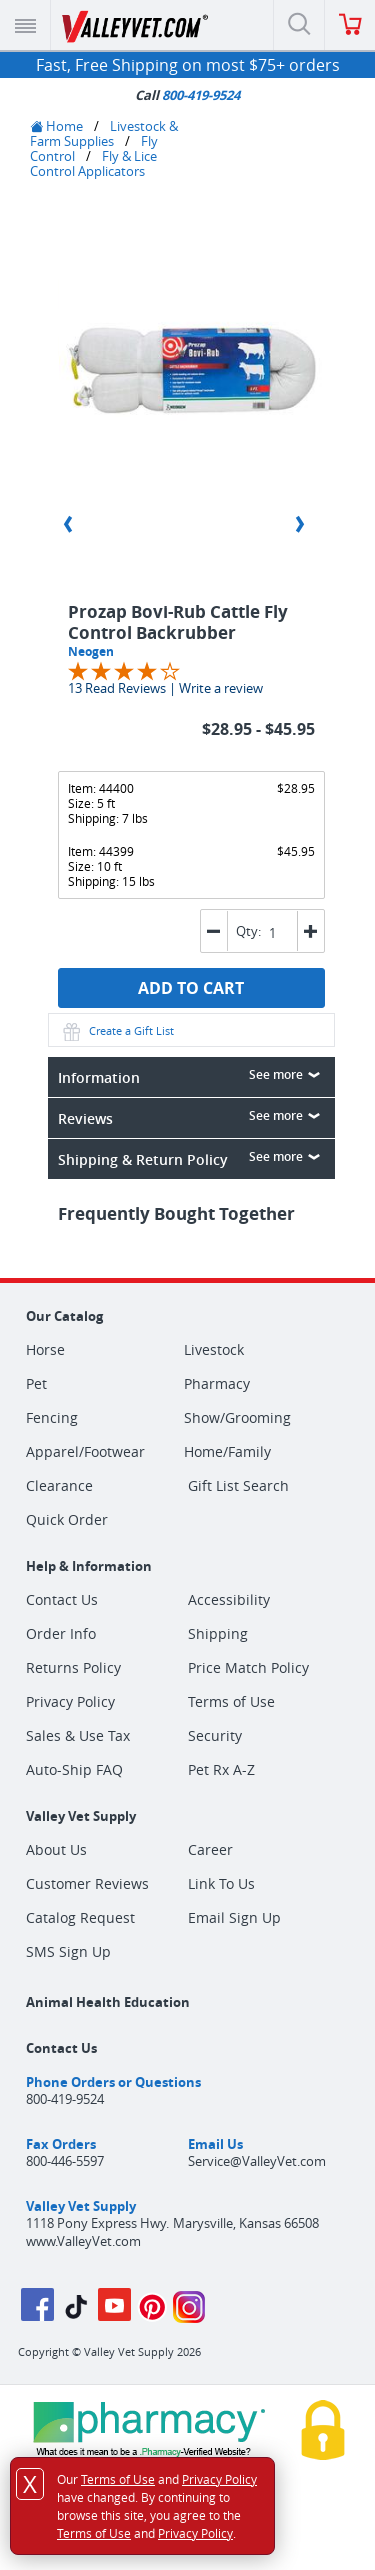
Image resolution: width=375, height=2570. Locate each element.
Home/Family (227, 1452)
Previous (68, 524)
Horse (45, 1350)
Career (210, 1849)
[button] (310, 931)
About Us (56, 1849)
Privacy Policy (70, 1701)
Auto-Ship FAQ (74, 1769)
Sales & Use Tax (78, 1735)
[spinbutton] (277, 932)
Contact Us (62, 1599)
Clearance (59, 1486)
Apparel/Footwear (85, 1452)
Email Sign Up (234, 1917)
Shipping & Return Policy (192, 1158)
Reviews (192, 1117)
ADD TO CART (191, 988)
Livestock (214, 1350)
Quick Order (67, 1519)
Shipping (218, 1633)
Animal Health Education (108, 2002)
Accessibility (229, 1599)
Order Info (61, 1633)
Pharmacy (217, 1384)
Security (215, 1735)
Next (300, 524)
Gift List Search (238, 1485)
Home (56, 126)
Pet (36, 1384)
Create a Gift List (116, 1030)
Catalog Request (80, 1917)
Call (187, 95)
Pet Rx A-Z (221, 1769)
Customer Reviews (87, 1883)
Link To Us (221, 1883)
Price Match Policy (248, 1667)
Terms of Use (231, 1701)
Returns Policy (73, 1667)
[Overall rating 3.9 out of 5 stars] (124, 669)
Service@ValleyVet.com (257, 2161)
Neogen (91, 651)
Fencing (52, 1418)
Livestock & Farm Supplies (104, 133)
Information (192, 1076)
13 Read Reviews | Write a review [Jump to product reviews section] (165, 688)
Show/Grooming (237, 1418)
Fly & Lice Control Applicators (93, 163)
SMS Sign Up (68, 1951)
